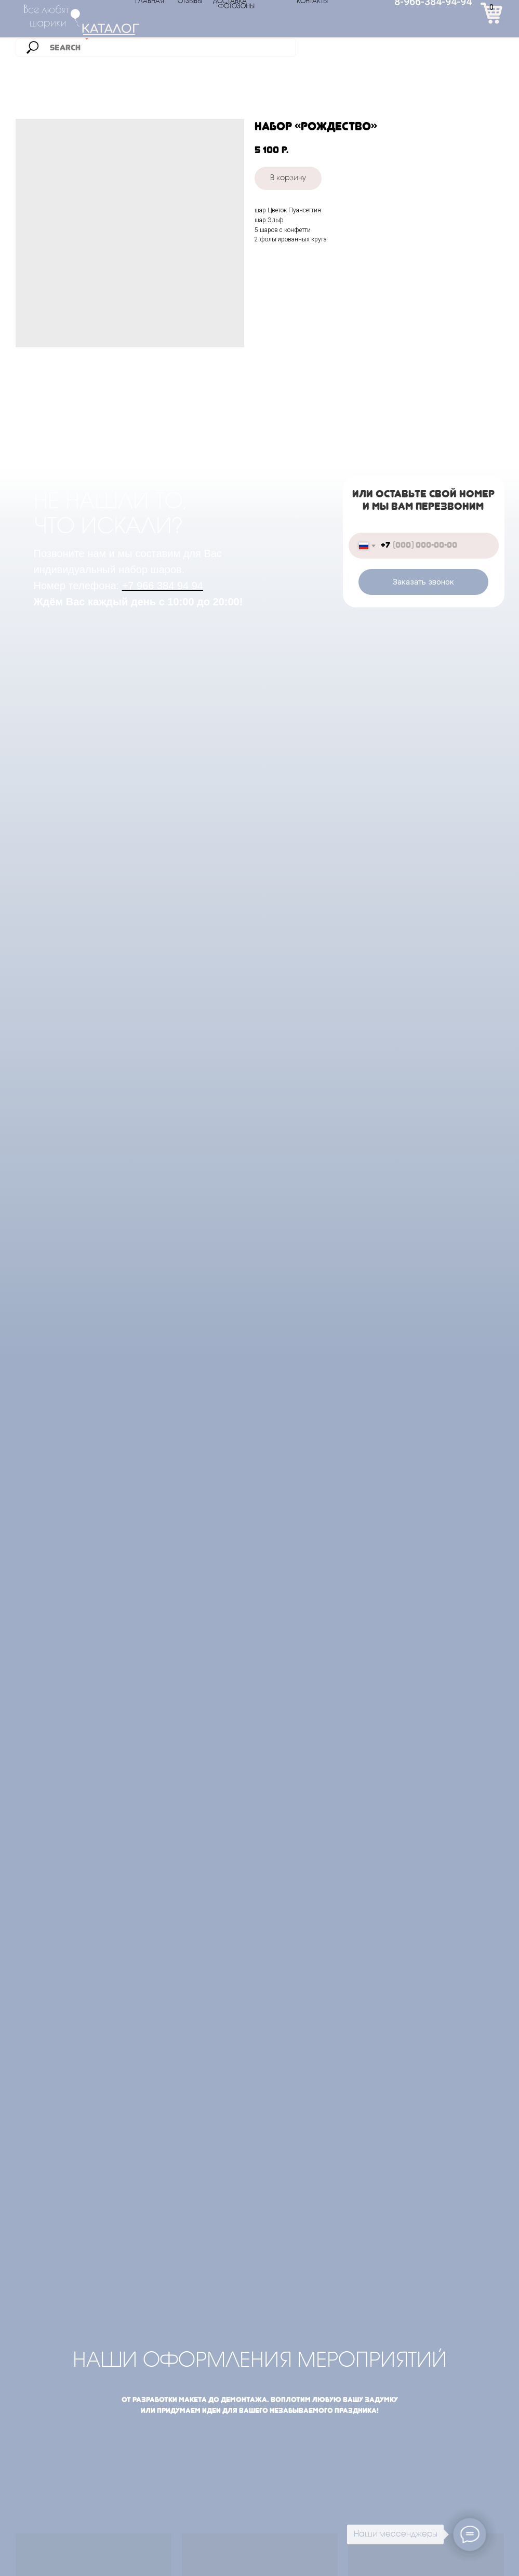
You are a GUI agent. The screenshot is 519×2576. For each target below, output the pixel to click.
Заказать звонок (423, 582)
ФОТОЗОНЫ (236, 7)
